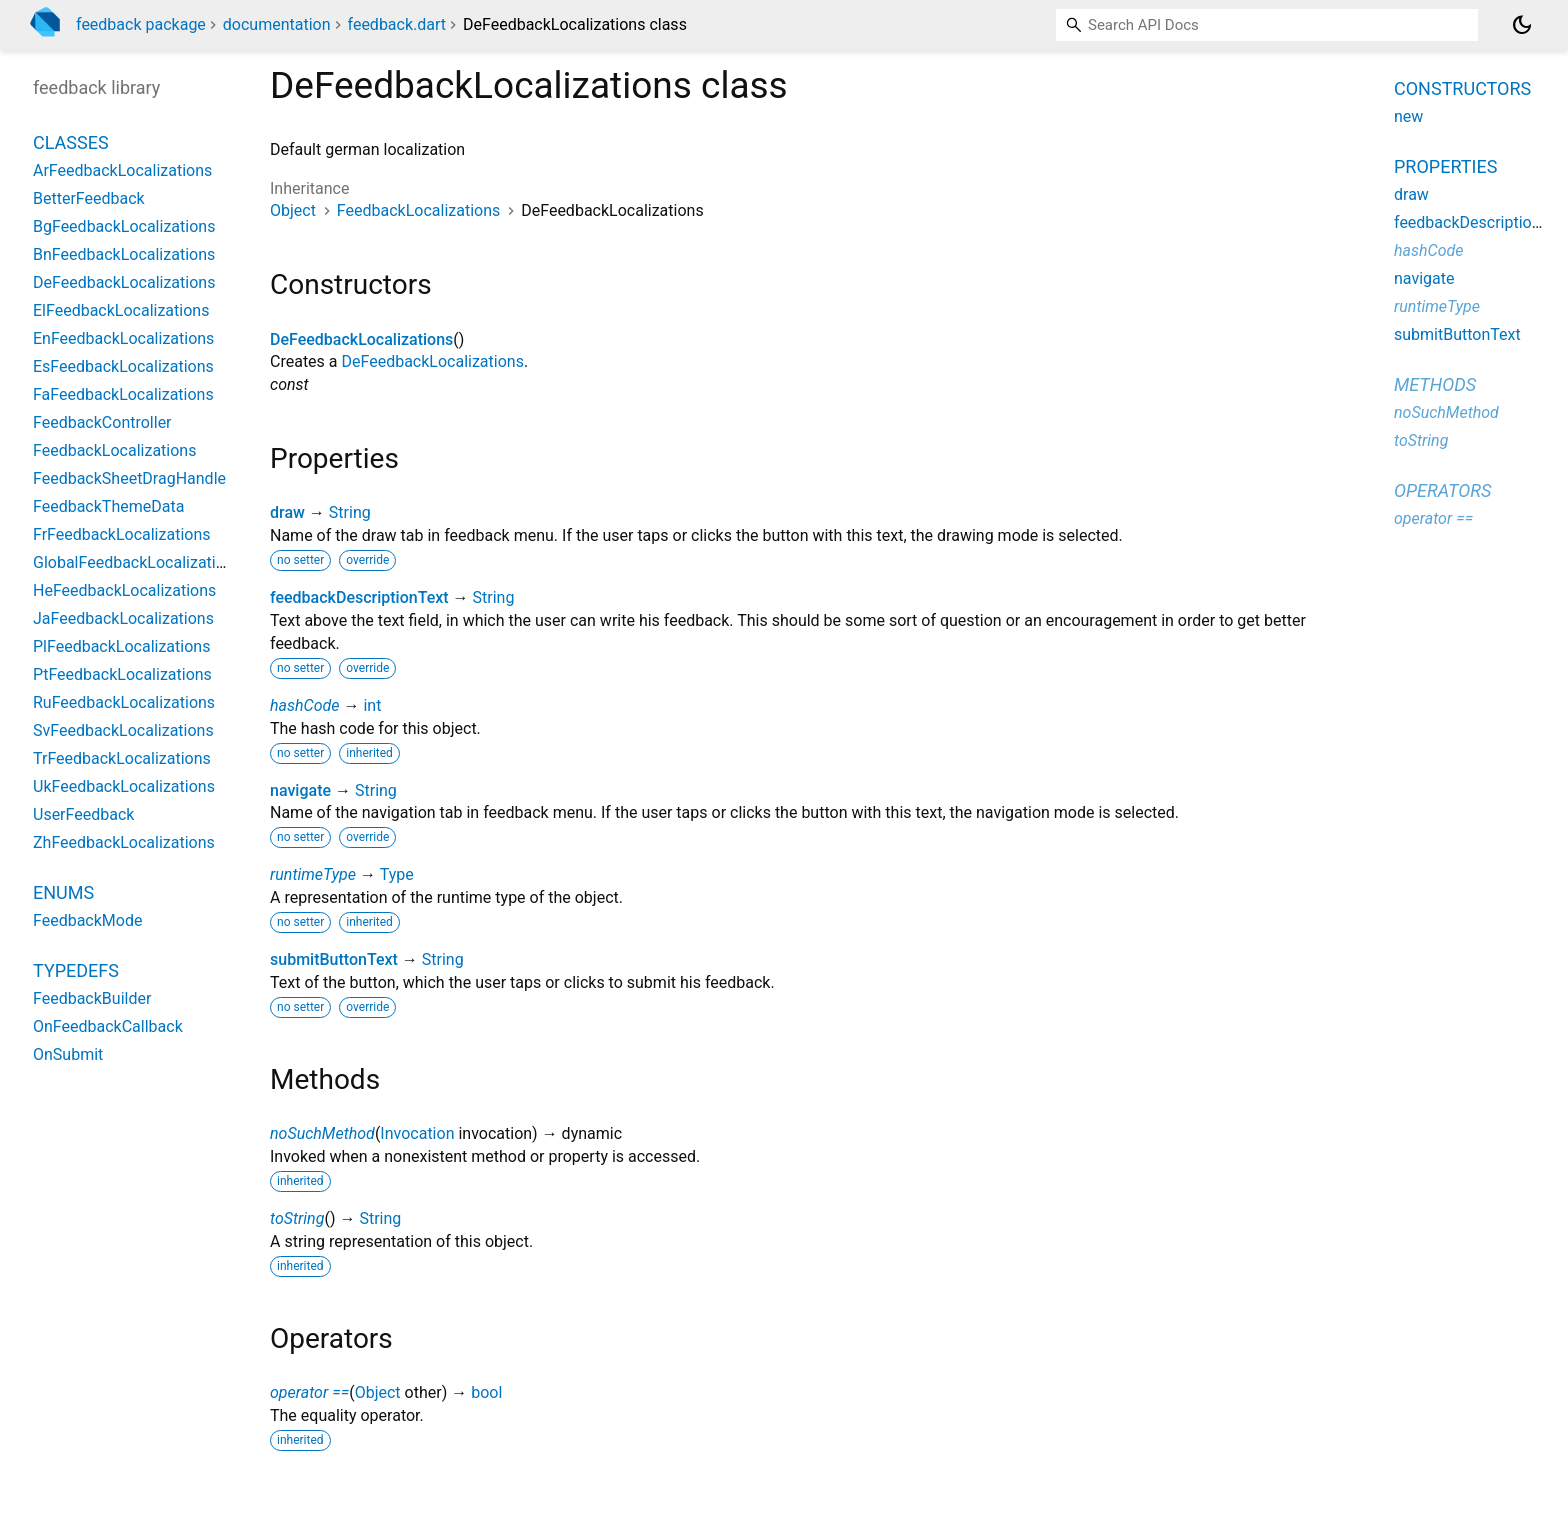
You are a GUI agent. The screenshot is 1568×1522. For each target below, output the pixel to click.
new (1408, 116)
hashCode (304, 705)
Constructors (1462, 88)
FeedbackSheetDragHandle (129, 478)
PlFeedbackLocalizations (121, 646)
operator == (309, 1392)
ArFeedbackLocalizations (122, 170)
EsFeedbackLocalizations (123, 366)
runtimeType (313, 874)
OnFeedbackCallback (108, 1026)
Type (397, 874)
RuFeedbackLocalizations (124, 702)
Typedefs (76, 970)
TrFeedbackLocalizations (122, 758)
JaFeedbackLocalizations (123, 618)
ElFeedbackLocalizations (121, 310)
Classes (71, 142)
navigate (300, 790)
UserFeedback (83, 814)
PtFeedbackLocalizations (122, 674)
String (350, 512)
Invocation (417, 1133)
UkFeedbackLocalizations (124, 786)
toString (297, 1218)
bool (486, 1392)
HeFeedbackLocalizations (124, 590)
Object (293, 210)
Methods (1435, 384)
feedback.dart (397, 24)
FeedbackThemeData (108, 506)
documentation (277, 24)
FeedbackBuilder (92, 998)
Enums (63, 892)
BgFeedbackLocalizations (124, 226)
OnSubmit (68, 1054)
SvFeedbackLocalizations (123, 730)
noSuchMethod (322, 1133)
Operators (1442, 490)
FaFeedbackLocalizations (123, 394)
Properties (1445, 166)
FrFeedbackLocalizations (122, 534)
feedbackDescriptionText (359, 597)
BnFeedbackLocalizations (124, 254)
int (372, 705)
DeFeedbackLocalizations (361, 339)
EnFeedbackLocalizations (123, 338)
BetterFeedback (89, 198)
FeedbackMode (87, 920)
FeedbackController (102, 422)
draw (287, 512)
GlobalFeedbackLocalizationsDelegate (169, 562)
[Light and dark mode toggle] (1522, 25)
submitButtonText (334, 959)
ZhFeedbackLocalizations (124, 842)
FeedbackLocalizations (418, 210)
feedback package (141, 24)
